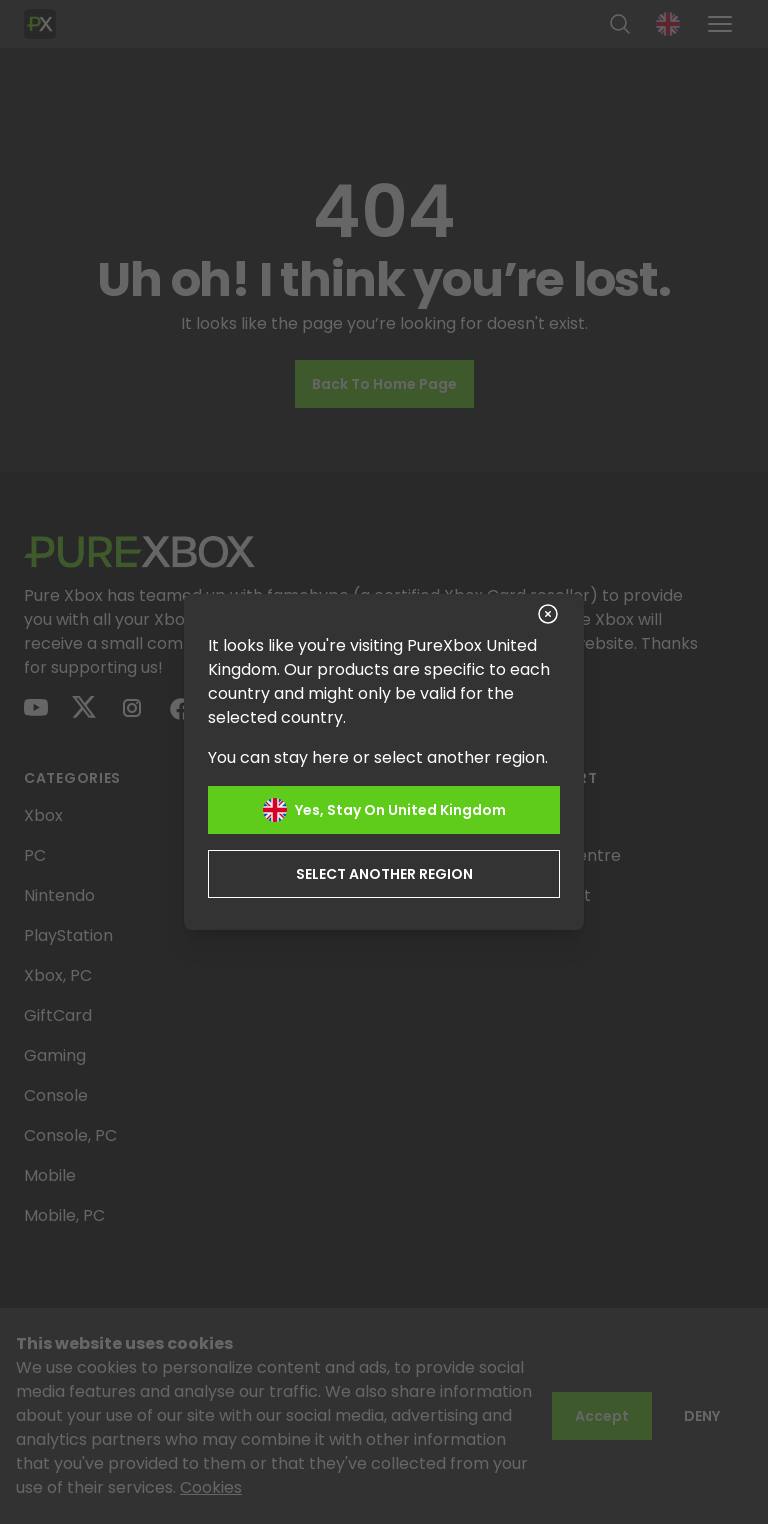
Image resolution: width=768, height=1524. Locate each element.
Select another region (384, 874)
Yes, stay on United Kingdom (384, 810)
